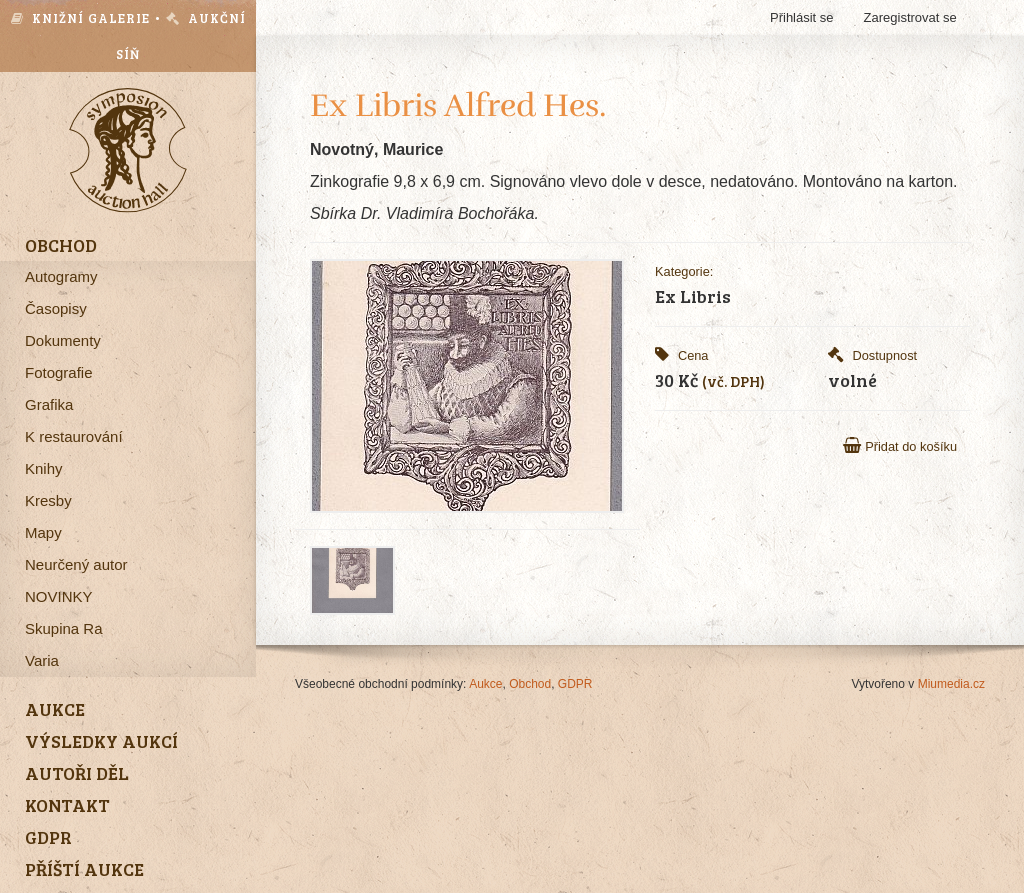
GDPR (575, 684)
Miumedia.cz (951, 684)
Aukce (485, 684)
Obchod (530, 684)
